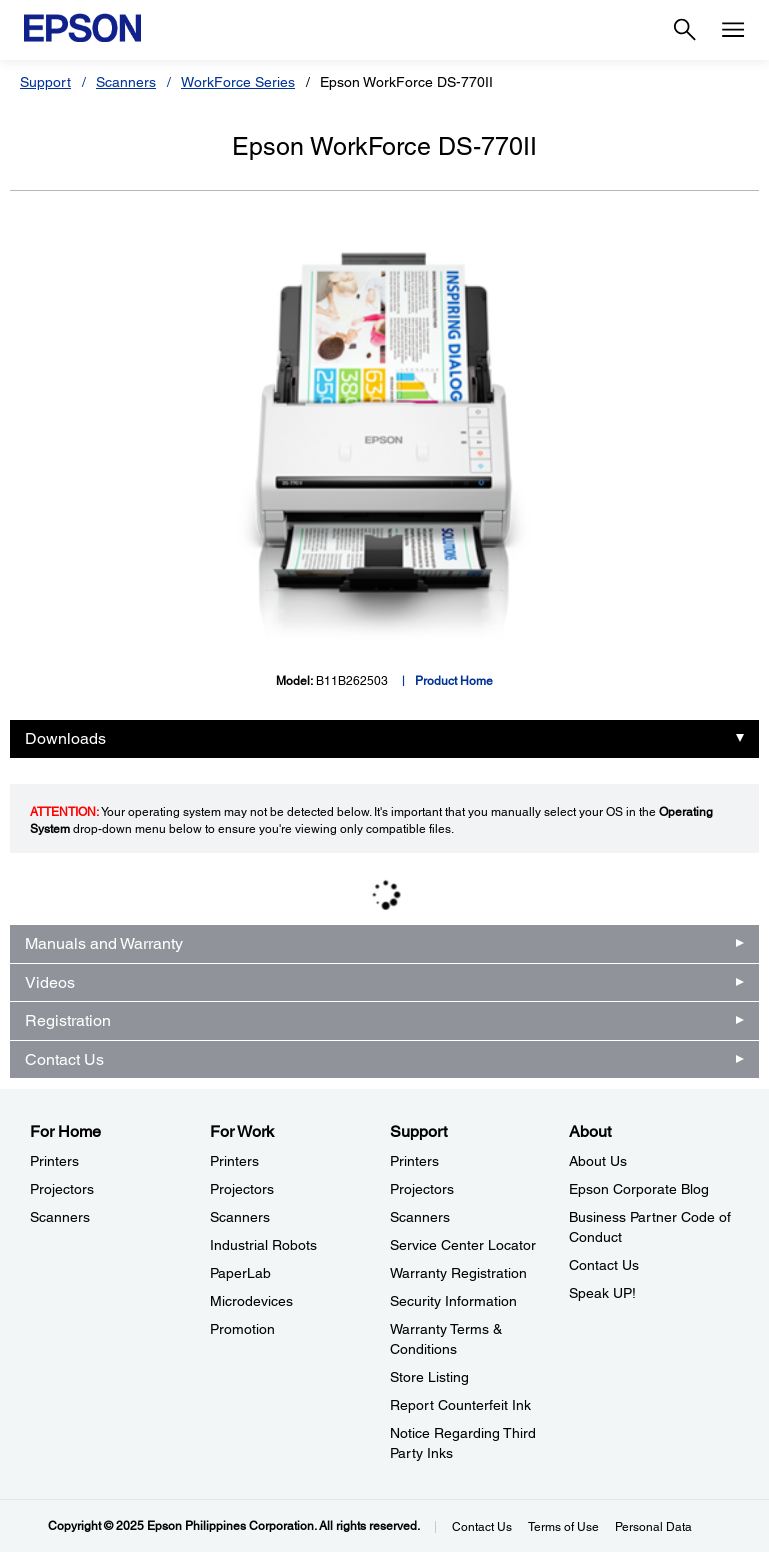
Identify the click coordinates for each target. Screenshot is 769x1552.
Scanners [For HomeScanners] (60, 1217)
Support (45, 82)
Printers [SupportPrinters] (414, 1161)
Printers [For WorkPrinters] (234, 1161)
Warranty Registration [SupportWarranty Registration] (458, 1273)
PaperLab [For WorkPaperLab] (240, 1273)
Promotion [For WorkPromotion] (242, 1329)
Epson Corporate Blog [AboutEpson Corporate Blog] (639, 1189)
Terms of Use (563, 1527)
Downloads (65, 738)
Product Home (454, 681)
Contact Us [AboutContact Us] (604, 1265)
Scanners (126, 82)
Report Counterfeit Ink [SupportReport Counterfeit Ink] (460, 1405)
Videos (50, 982)
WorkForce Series (238, 82)
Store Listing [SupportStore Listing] (429, 1377)
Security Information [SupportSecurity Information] (453, 1301)
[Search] (685, 30)
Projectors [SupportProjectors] (422, 1189)
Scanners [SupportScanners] (420, 1217)
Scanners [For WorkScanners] (240, 1217)
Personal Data (653, 1527)
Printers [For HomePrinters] (54, 1161)
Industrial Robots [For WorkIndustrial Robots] (263, 1245)
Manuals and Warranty (104, 943)
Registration (68, 1020)
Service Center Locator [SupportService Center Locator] (463, 1245)
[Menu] (733, 30)
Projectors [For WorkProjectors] (242, 1189)
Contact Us (64, 1059)
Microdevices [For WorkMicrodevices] (251, 1301)
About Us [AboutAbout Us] (598, 1161)
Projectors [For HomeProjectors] (62, 1189)
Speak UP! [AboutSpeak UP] (602, 1293)
